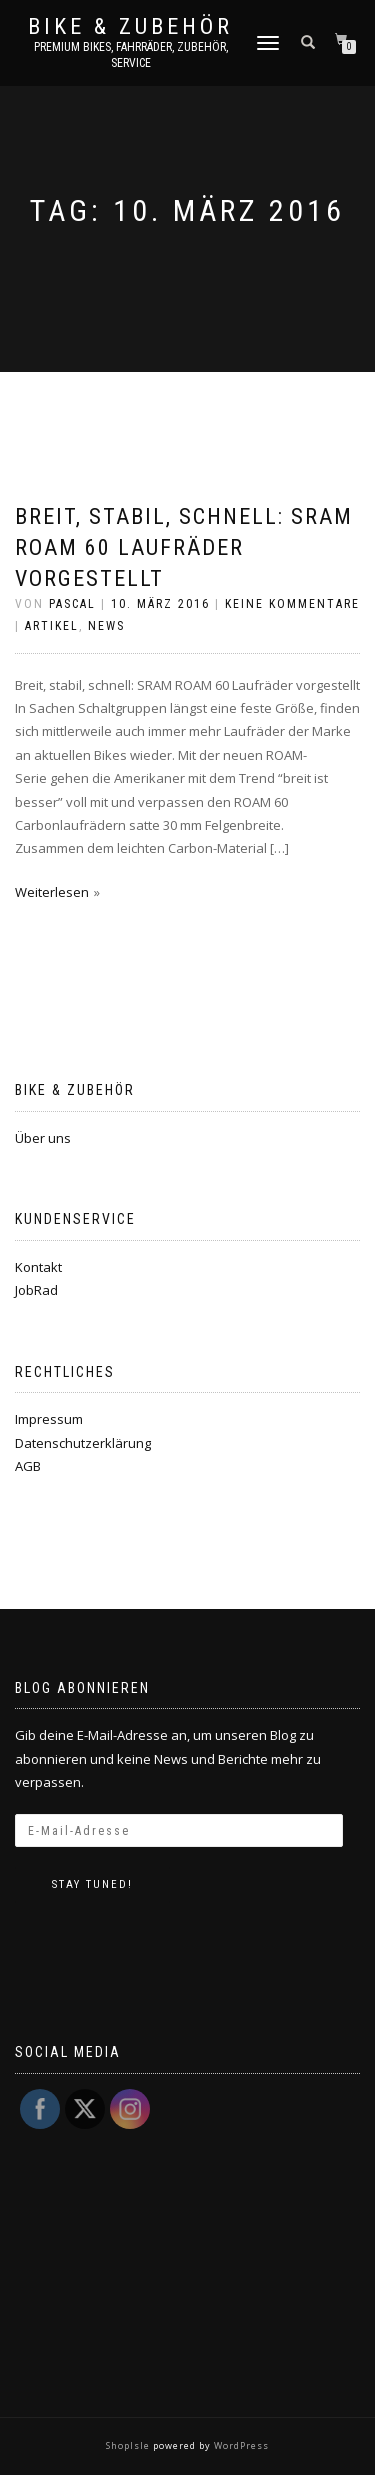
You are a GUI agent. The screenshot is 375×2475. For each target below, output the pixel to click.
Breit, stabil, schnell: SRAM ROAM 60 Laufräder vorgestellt (184, 547)
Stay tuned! (92, 1884)
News (106, 626)
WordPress (240, 2445)
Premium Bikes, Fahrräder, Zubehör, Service (131, 55)
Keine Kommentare (292, 604)
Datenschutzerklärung (83, 1443)
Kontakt (38, 1267)
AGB (28, 1466)
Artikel (52, 626)
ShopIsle (129, 2445)
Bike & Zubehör (130, 27)
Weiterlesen (52, 892)
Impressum (49, 1419)
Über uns (43, 1138)
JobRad (36, 1290)
